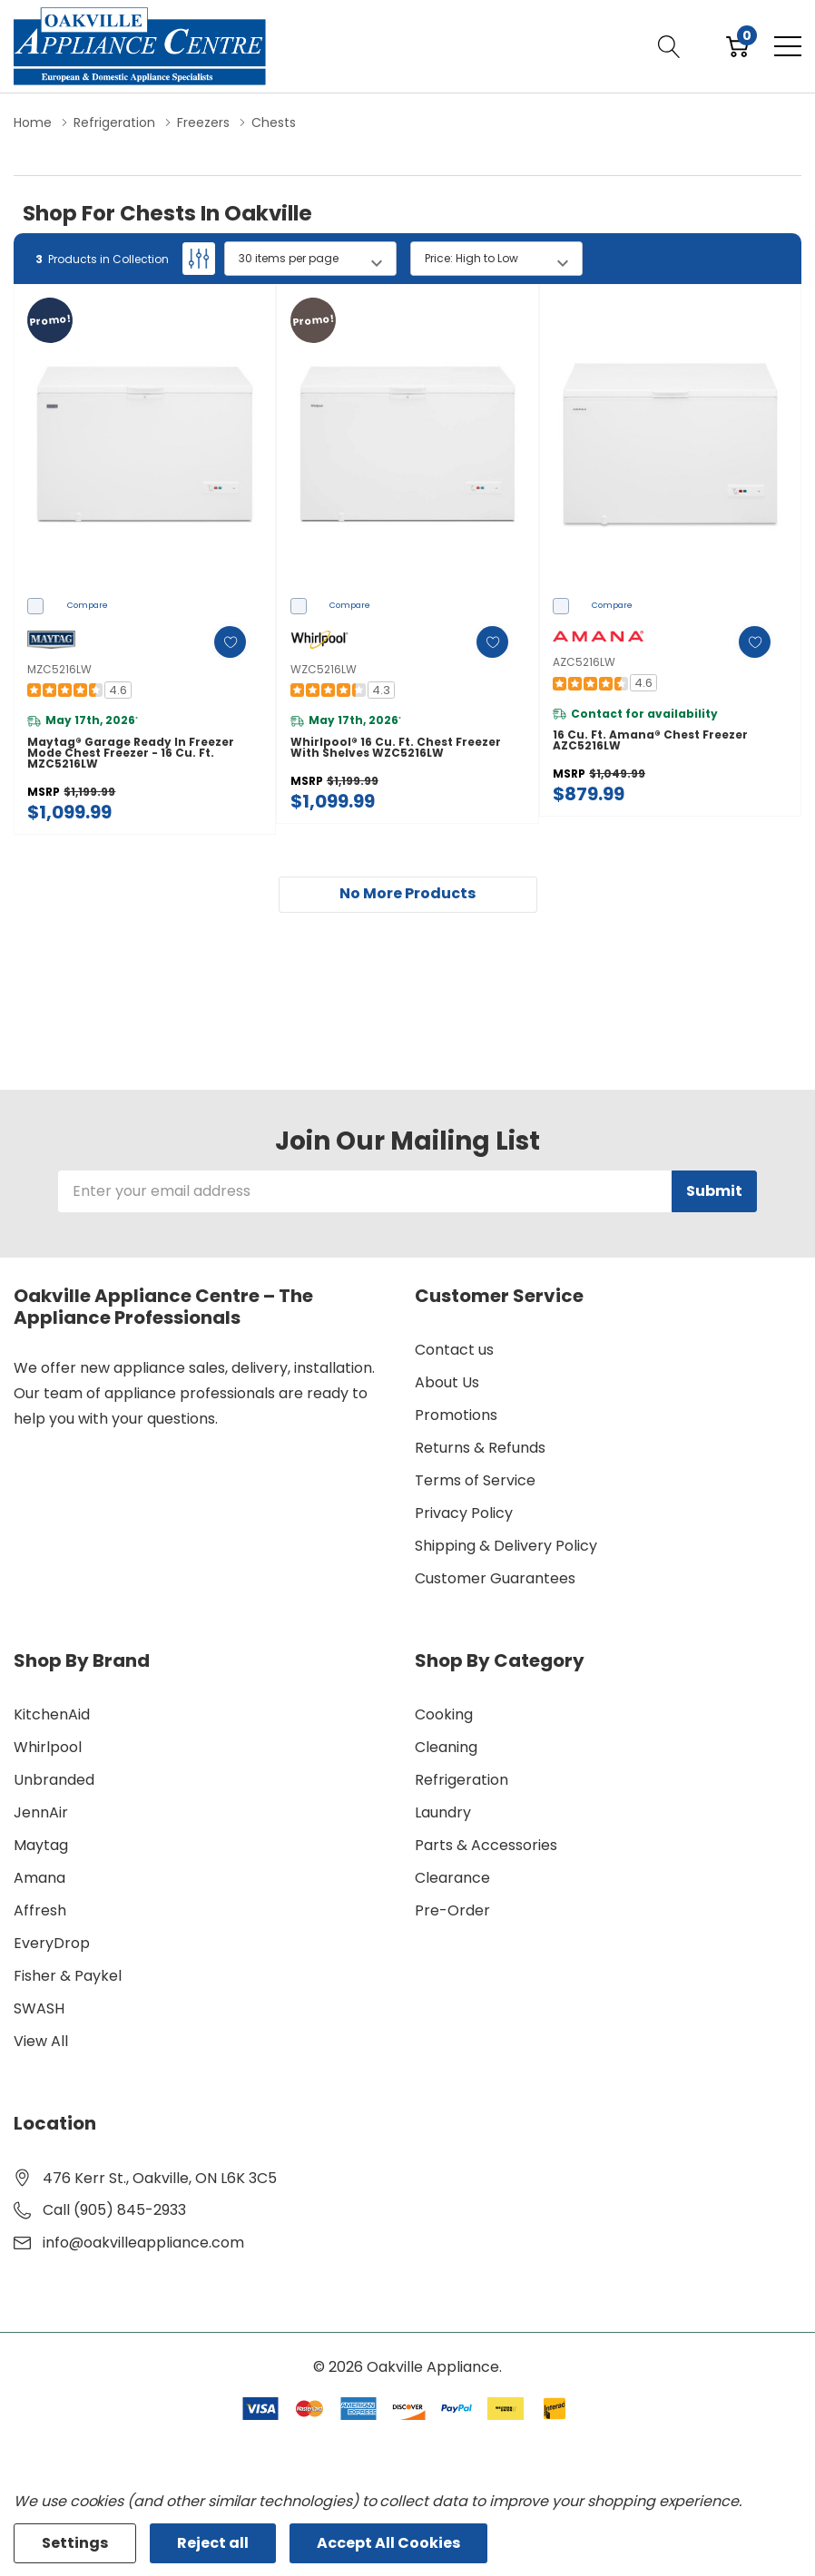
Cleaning (446, 1747)
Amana (39, 1877)
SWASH (39, 2008)
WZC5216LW (323, 669)
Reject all (213, 2542)
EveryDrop (52, 1943)
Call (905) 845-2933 (114, 2209)
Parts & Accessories (486, 1845)
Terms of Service (475, 1480)
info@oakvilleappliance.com (143, 2242)
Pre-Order (452, 1910)
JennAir (41, 1812)
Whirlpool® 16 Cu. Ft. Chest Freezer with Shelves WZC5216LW (395, 748)
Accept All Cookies (388, 2542)
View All (41, 2041)
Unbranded (54, 1779)
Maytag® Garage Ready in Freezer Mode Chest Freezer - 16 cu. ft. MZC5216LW (130, 753)
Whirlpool (48, 1747)
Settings (75, 2542)
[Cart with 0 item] (737, 46)
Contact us (454, 1349)
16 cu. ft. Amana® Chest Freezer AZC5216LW (650, 740)
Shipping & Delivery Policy (506, 1545)
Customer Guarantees (495, 1578)
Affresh (40, 1910)
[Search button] (669, 46)
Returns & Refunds (480, 1447)
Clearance (452, 1877)
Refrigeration (461, 1779)
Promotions (456, 1415)
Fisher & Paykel (68, 1975)
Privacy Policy (464, 1513)
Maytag (41, 1845)
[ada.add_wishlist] (229, 642)
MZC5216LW (59, 669)
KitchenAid (52, 1714)
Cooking (444, 1714)
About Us (447, 1382)
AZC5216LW (584, 662)
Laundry (443, 1812)
